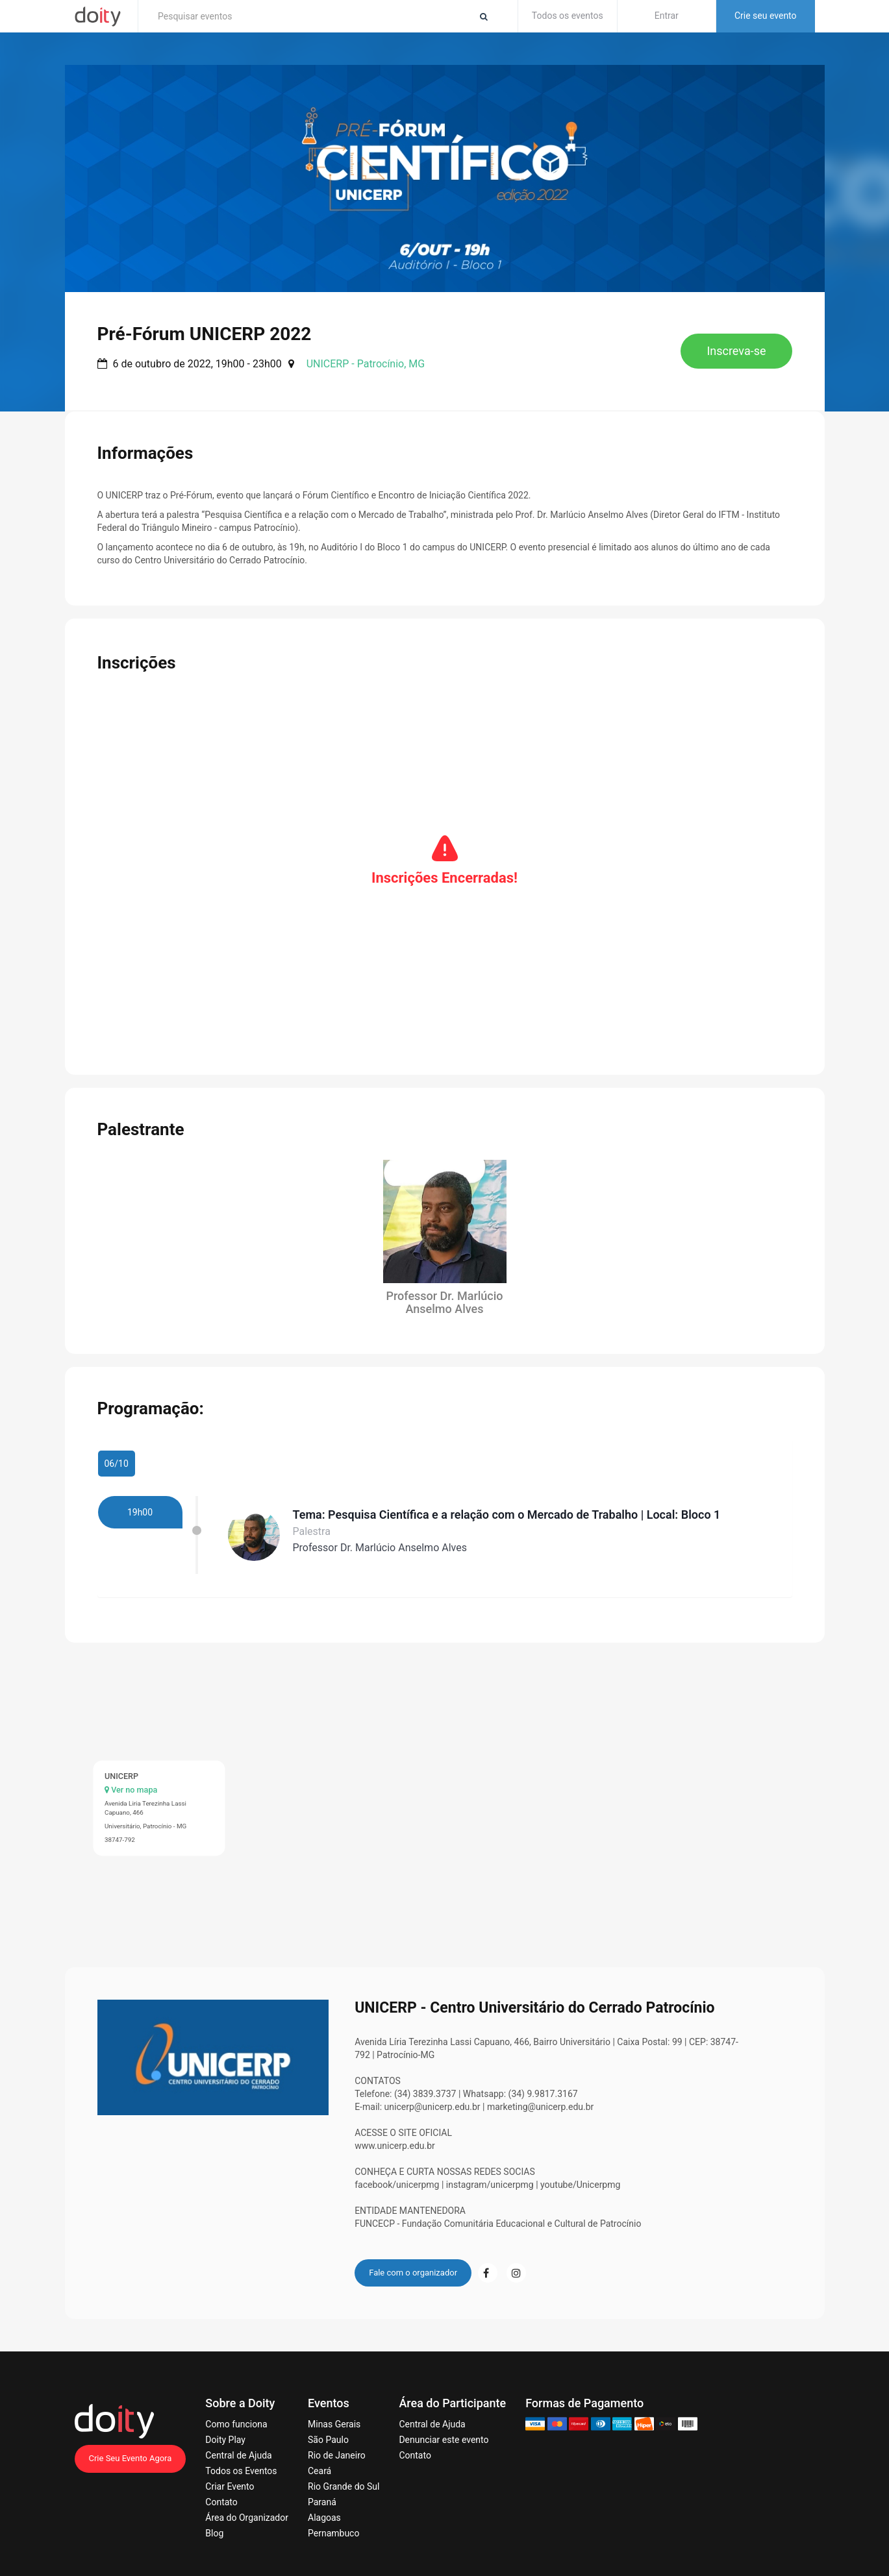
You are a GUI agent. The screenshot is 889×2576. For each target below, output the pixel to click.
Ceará (319, 2460)
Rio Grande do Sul (343, 2476)
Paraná (322, 2491)
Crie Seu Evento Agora (130, 2448)
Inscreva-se (736, 351)
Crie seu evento (765, 15)
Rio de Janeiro (337, 2445)
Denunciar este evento (443, 2429)
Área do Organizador (246, 2507)
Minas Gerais (334, 2414)
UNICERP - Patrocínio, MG (366, 364)
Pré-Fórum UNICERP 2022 (204, 334)
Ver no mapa (131, 1779)
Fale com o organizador (413, 2261)
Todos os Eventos (241, 2460)
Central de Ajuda (238, 2445)
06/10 (117, 1452)
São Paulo (328, 2429)
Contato (221, 2491)
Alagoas (324, 2507)
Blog (214, 2523)
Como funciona (236, 2414)
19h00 (140, 1501)
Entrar (667, 15)
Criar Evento (229, 2476)
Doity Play (225, 2429)
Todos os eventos (567, 15)
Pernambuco (333, 2523)
